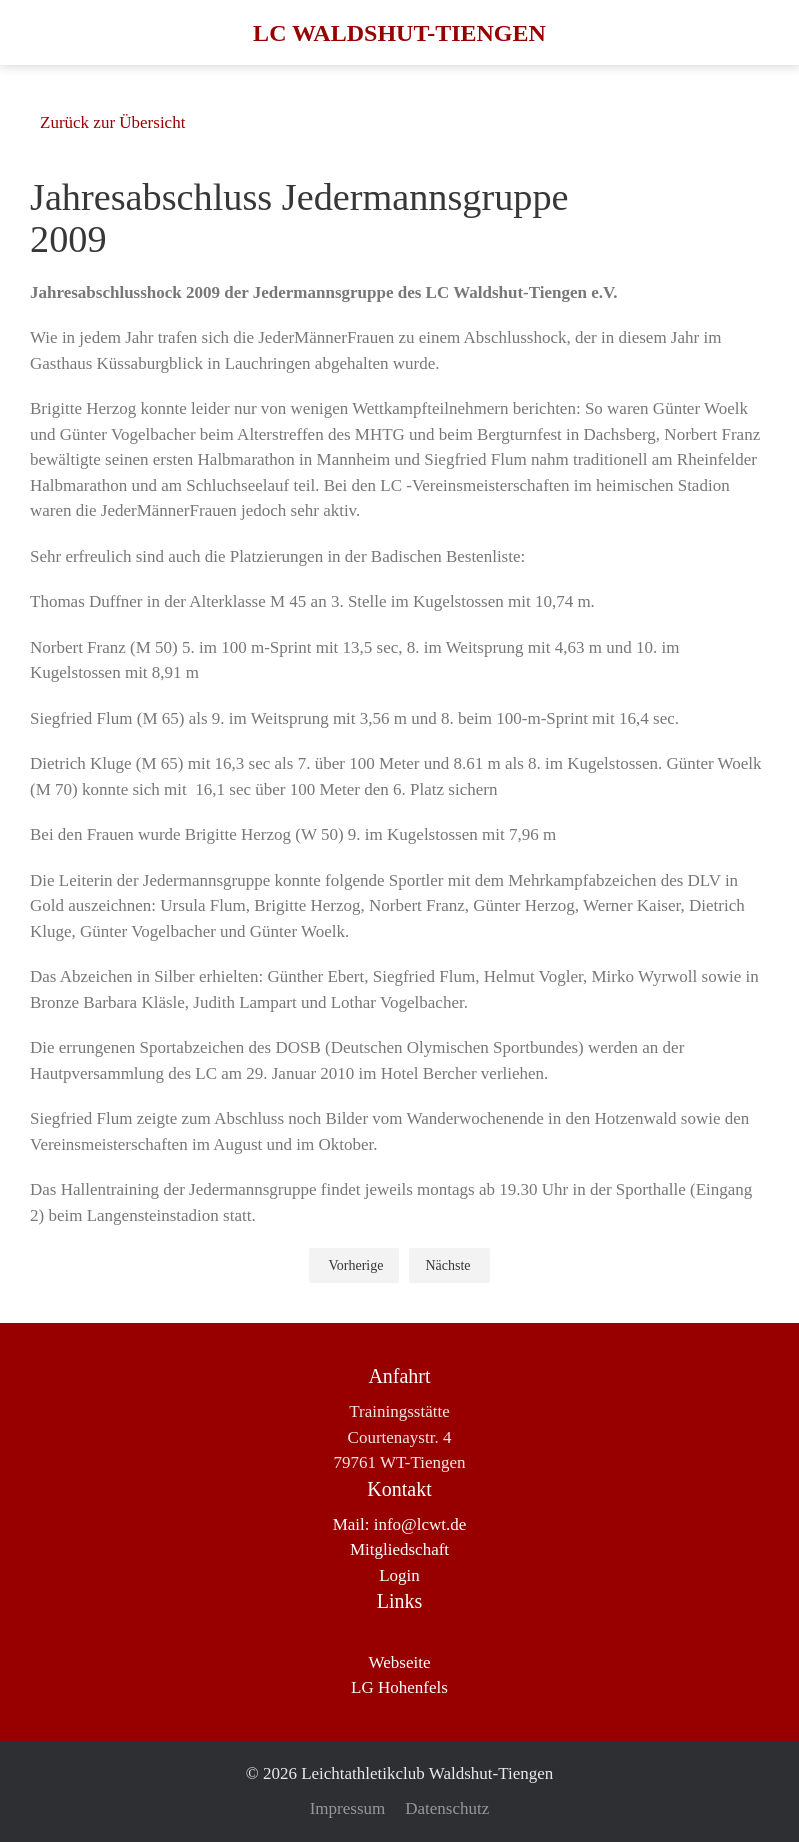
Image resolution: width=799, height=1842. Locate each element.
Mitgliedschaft (399, 1549)
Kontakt (399, 1489)
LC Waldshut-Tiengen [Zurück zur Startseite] (399, 33)
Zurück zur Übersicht (112, 122)
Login (399, 1575)
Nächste (447, 1265)
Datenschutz (447, 1808)
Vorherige (355, 1265)
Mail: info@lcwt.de (400, 1524)
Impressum (348, 1808)
